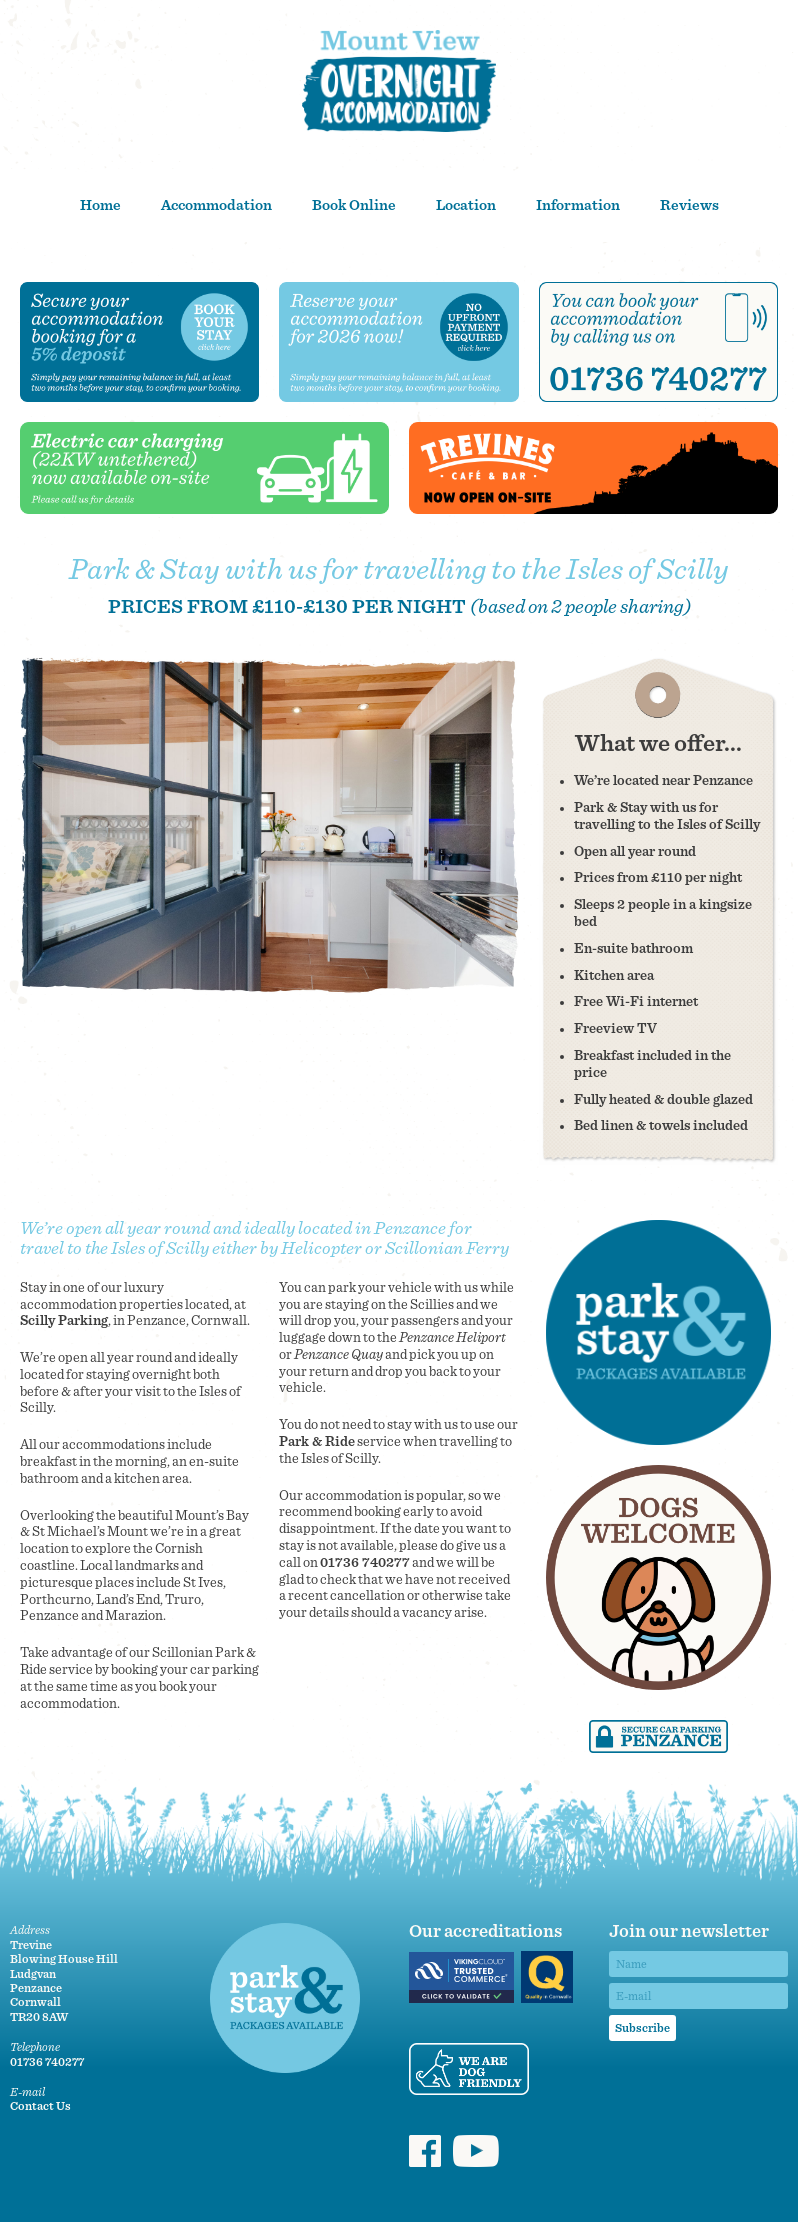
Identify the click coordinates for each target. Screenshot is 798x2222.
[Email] (698, 1996)
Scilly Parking (64, 1321)
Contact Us (40, 2106)
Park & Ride (317, 1442)
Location (466, 205)
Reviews (689, 205)
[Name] (698, 1964)
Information (578, 205)
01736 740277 (365, 1563)
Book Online (354, 205)
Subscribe (642, 2028)
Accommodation (216, 205)
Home (100, 205)
